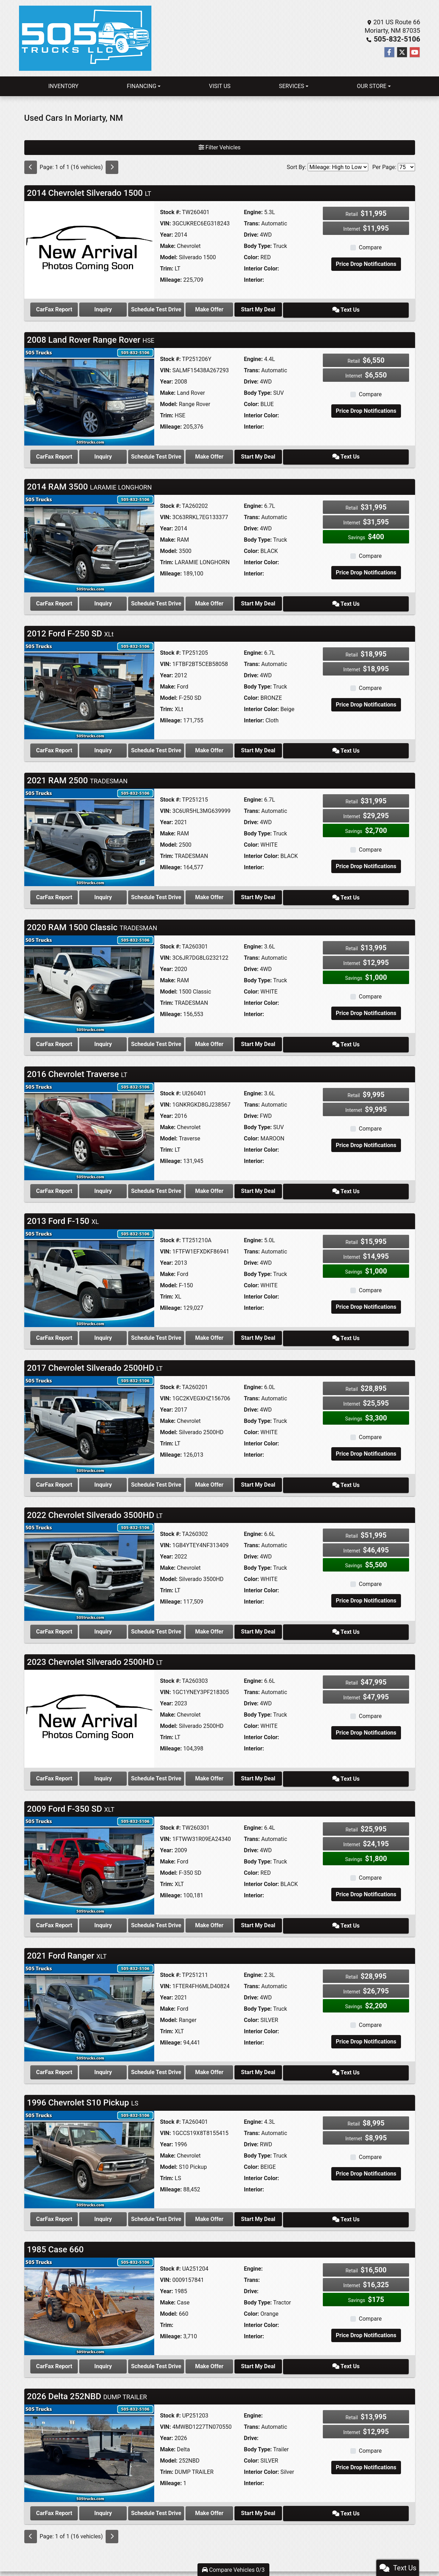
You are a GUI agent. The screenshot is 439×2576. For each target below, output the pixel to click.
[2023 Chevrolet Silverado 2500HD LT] (89, 1701)
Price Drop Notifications (366, 264)
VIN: (165, 223)
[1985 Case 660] (89, 2282)
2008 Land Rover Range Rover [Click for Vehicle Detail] (91, 338)
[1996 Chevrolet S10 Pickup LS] (89, 2137)
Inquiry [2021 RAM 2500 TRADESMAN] (124, 889)
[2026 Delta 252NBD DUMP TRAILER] (89, 2427)
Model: (168, 257)
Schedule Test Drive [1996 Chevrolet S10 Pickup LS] (188, 2196)
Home (189, 2553)
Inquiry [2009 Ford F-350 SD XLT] (124, 1906)
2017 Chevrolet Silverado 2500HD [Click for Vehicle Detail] (95, 1354)
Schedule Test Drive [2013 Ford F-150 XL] (188, 1325)
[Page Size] (406, 167)
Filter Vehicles (220, 147)
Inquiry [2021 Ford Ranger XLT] (124, 2051)
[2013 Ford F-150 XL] (89, 1266)
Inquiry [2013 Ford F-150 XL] (124, 1325)
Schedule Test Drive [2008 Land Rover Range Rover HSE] (188, 453)
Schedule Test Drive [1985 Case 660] (188, 2341)
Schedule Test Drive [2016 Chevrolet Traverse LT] (188, 1180)
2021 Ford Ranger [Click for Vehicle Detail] (67, 1935)
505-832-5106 (399, 39)
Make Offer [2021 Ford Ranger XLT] (251, 2051)
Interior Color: (261, 268)
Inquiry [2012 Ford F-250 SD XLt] (124, 744)
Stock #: (170, 212)
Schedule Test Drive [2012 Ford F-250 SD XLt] (188, 744)
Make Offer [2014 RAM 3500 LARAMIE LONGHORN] (251, 599)
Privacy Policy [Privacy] (244, 2553)
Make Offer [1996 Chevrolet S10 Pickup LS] (251, 2196)
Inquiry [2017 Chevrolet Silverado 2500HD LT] (124, 1470)
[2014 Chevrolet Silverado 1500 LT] (89, 249)
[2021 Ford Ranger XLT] (89, 1992)
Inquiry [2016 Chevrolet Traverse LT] (124, 1180)
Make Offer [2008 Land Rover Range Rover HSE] (251, 453)
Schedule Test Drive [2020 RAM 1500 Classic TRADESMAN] (188, 1034)
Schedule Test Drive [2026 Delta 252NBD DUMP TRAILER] (188, 2486)
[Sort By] (338, 167)
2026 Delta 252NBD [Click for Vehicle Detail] (87, 2371)
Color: (251, 257)
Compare (370, 247)
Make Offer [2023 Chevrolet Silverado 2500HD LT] (251, 1760)
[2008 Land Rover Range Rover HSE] (89, 394)
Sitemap (228, 2558)
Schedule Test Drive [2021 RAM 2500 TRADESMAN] (188, 889)
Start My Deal (314, 308)
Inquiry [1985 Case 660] (124, 2341)
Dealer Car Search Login (174, 2558)
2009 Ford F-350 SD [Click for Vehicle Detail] (71, 1790)
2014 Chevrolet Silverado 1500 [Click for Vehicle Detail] (89, 193)
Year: (166, 234)
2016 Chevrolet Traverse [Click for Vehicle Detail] (77, 1064)
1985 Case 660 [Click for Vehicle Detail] (55, 2226)
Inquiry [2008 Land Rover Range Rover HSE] (124, 453)
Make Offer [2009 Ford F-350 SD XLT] (251, 1906)
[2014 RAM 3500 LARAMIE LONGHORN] (89, 539)
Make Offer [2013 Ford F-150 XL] (251, 1325)
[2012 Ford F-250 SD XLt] (89, 685)
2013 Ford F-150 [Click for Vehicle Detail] (63, 1209)
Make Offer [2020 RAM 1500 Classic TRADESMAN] (251, 1034)
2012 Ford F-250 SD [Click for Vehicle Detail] (70, 629)
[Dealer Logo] (85, 38)
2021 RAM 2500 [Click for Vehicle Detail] (77, 774)
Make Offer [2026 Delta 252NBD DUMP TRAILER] (251, 2486)
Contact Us (222, 2553)
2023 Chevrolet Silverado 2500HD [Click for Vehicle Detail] (95, 1645)
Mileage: (171, 279)
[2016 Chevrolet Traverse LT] (89, 1120)
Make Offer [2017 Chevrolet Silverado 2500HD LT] (251, 1470)
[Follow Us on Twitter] (402, 52)
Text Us (377, 308)
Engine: (253, 212)
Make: (167, 246)
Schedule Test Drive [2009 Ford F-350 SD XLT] (188, 1906)
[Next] (112, 167)
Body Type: (258, 246)
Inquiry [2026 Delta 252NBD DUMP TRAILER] (124, 2486)
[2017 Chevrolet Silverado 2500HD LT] (89, 1411)
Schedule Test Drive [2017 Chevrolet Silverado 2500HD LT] (188, 1470)
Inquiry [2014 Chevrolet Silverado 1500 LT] (124, 308)
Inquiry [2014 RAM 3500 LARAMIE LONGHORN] (124, 599)
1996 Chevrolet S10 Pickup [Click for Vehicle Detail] (82, 2080)
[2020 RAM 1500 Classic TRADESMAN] (89, 975)
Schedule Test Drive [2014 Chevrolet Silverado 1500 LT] (188, 308)
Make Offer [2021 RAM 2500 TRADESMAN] (251, 889)
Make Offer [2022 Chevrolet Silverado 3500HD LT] (251, 1615)
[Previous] (30, 167)
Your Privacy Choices (260, 2558)
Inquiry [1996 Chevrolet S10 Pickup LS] (124, 2196)
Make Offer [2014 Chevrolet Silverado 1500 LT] (251, 308)
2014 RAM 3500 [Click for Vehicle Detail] (89, 483)
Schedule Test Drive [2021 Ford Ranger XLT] (188, 2051)
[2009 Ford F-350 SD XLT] (89, 1846)
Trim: (166, 268)
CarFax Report (61, 308)
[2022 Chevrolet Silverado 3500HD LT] (89, 1556)
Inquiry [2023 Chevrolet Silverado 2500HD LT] (124, 1760)
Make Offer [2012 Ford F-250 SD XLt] (251, 744)
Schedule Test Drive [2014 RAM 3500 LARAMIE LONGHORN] (188, 599)
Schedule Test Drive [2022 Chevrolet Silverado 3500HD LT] (188, 1615)
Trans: (252, 223)
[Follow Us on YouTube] (415, 52)
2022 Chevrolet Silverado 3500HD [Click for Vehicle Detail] (95, 1500)
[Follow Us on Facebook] (389, 52)
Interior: (254, 279)
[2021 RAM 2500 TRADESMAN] (89, 830)
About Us (203, 2553)
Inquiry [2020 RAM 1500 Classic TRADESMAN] (124, 1034)
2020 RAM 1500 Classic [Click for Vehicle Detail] (92, 919)
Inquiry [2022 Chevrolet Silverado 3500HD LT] (124, 1615)
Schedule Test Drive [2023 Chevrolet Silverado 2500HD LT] (188, 1760)
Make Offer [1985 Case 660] (251, 2341)
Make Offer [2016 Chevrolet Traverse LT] (251, 1180)
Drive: (251, 234)
